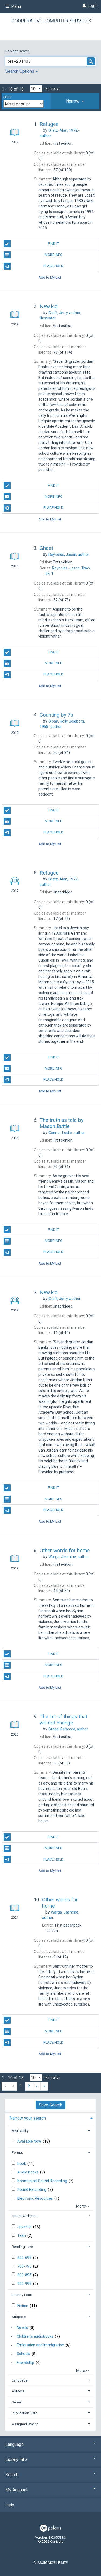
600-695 (24, 2257)
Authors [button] (18, 2391)
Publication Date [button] (24, 2413)
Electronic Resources (35, 2198)
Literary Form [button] (22, 2295)
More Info (33, 254)
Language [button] (19, 2380)
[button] (75, 101)
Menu (13, 6)
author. (69, 554)
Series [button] (17, 2402)
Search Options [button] (21, 71)
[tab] (75, 101)
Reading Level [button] (23, 2247)
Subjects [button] (19, 2317)
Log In (93, 6)
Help (9, 2505)
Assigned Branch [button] (25, 2424)
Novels (22, 2328)
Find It (31, 243)
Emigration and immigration (40, 2345)
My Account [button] (50, 2489)
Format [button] (17, 2152)
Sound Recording (32, 2189)
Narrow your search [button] (27, 2118)
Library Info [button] (50, 2459)
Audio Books (28, 2172)
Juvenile (24, 2227)
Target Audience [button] (24, 2216)
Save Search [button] (50, 2104)
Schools (23, 2354)
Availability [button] (20, 2131)
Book (22, 2163)
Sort (7, 97)
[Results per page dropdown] (36, 88)
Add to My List (50, 277)
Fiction (23, 2306)
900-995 (24, 2283)
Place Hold (34, 266)
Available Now (29, 2141)
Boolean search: (18, 51)
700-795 (24, 2266)
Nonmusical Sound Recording (42, 2181)
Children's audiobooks (35, 2336)
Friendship (25, 2362)
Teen (22, 2235)
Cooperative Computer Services (51, 21)
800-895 (24, 2275)
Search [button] (50, 2474)
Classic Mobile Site (50, 2563)
